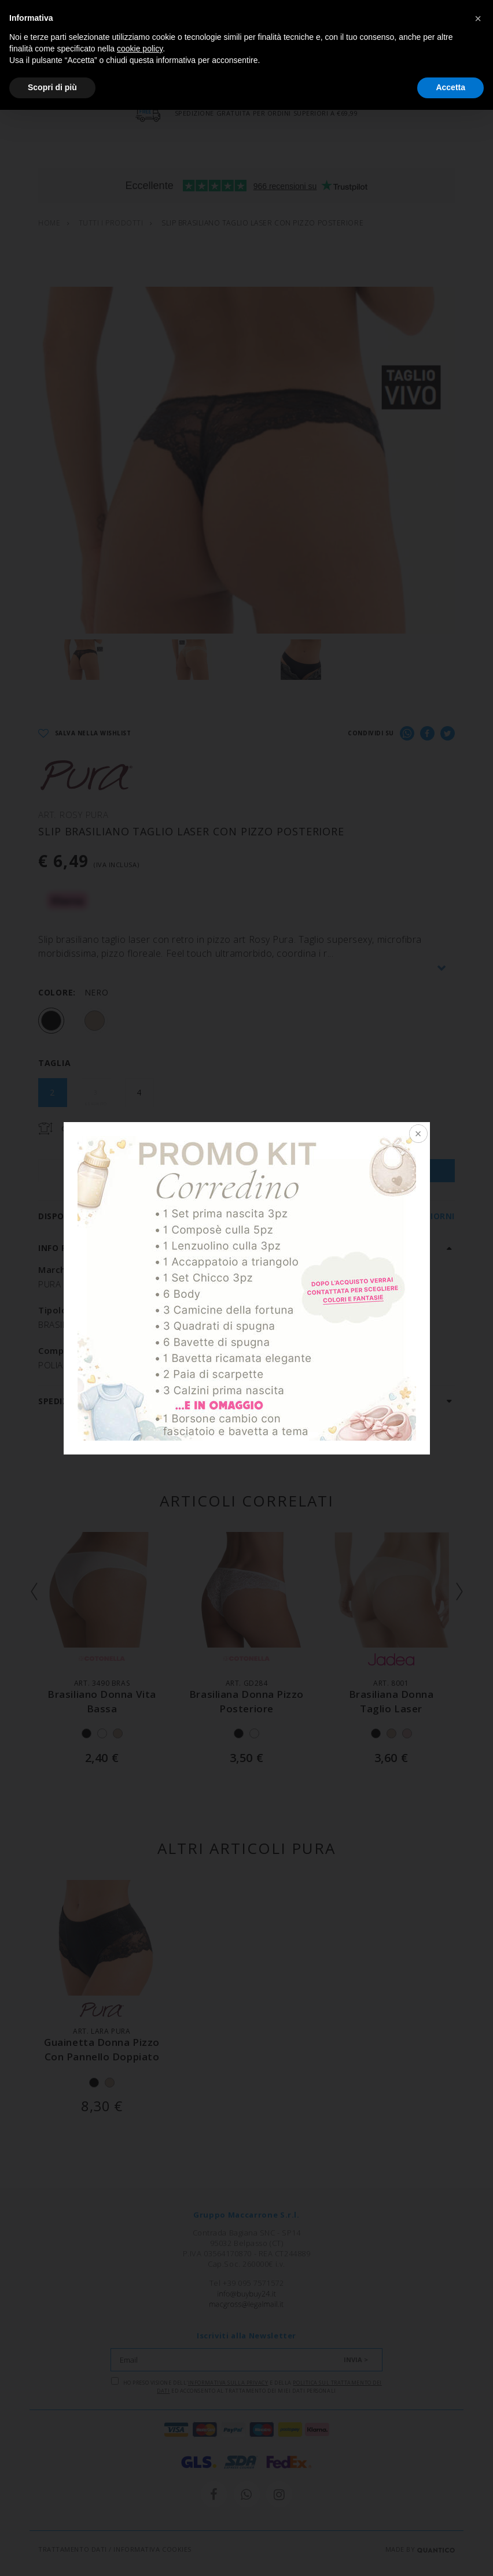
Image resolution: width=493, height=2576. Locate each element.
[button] (478, 18)
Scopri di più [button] (52, 87)
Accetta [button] (450, 87)
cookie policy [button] (140, 48)
